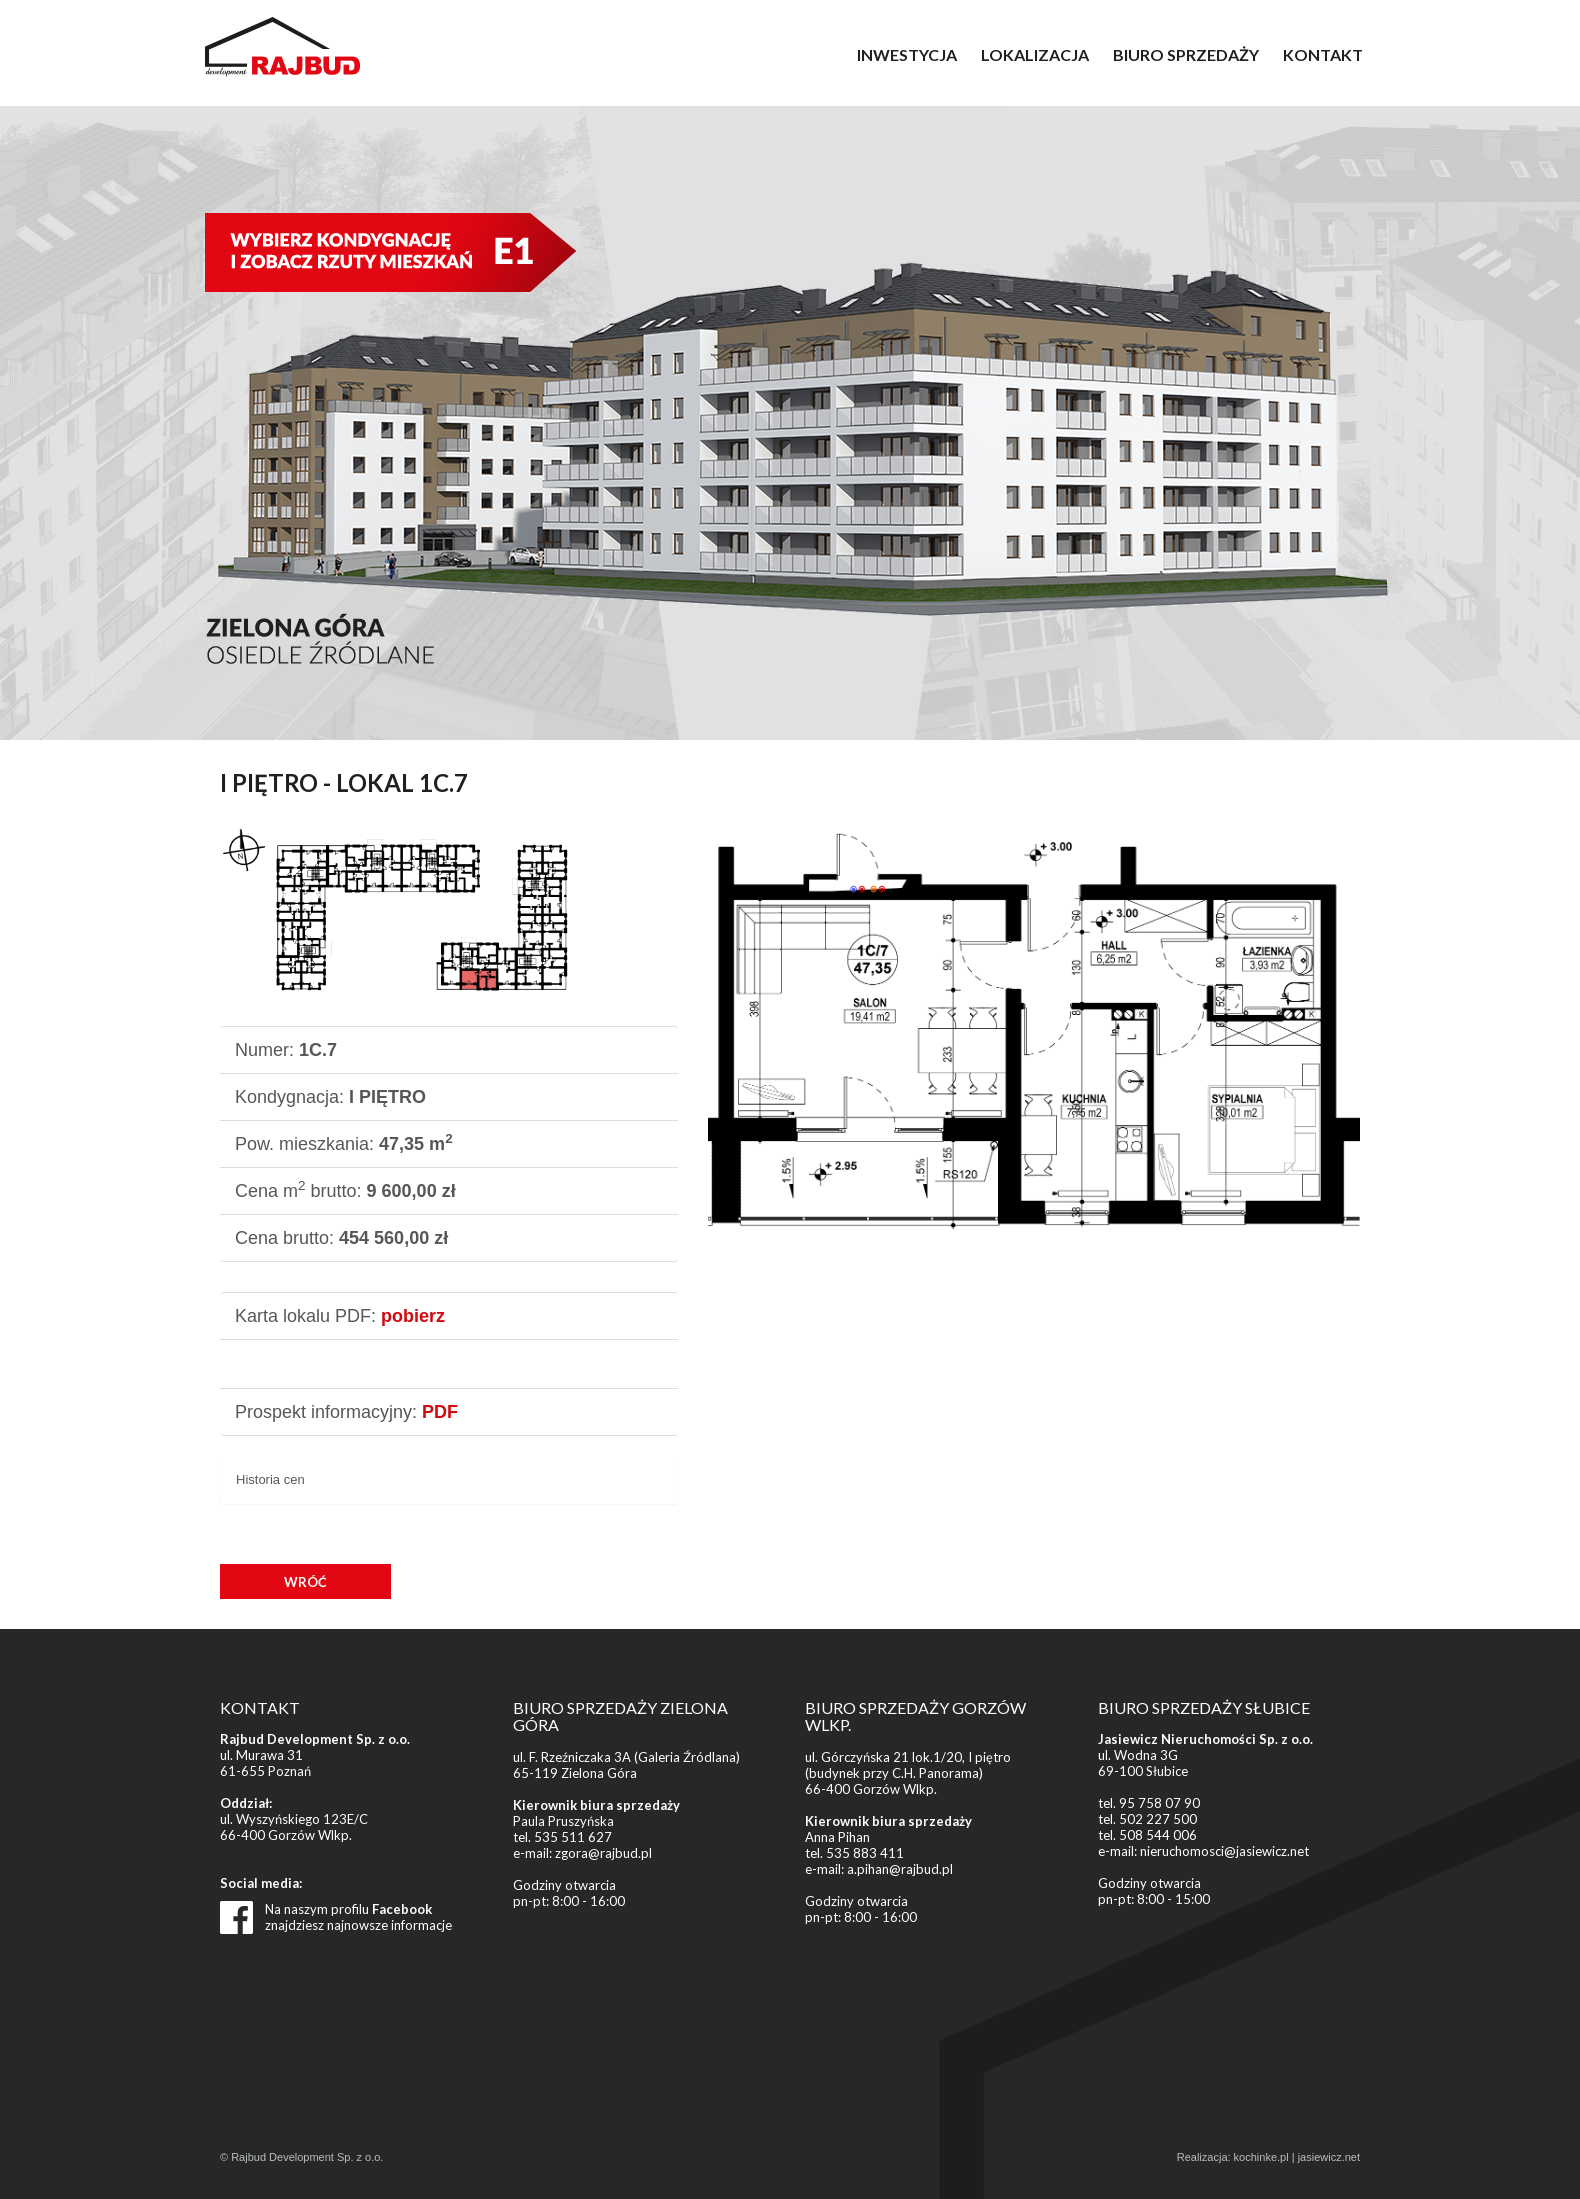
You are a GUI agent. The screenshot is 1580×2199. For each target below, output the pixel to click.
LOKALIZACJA (1035, 54)
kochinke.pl (1261, 2157)
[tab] (449, 1480)
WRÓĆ (305, 1582)
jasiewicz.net (1329, 2157)
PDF (440, 1412)
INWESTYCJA (907, 54)
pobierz (413, 1316)
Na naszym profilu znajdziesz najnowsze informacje (358, 1917)
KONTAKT (1323, 54)
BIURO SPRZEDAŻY (1186, 54)
